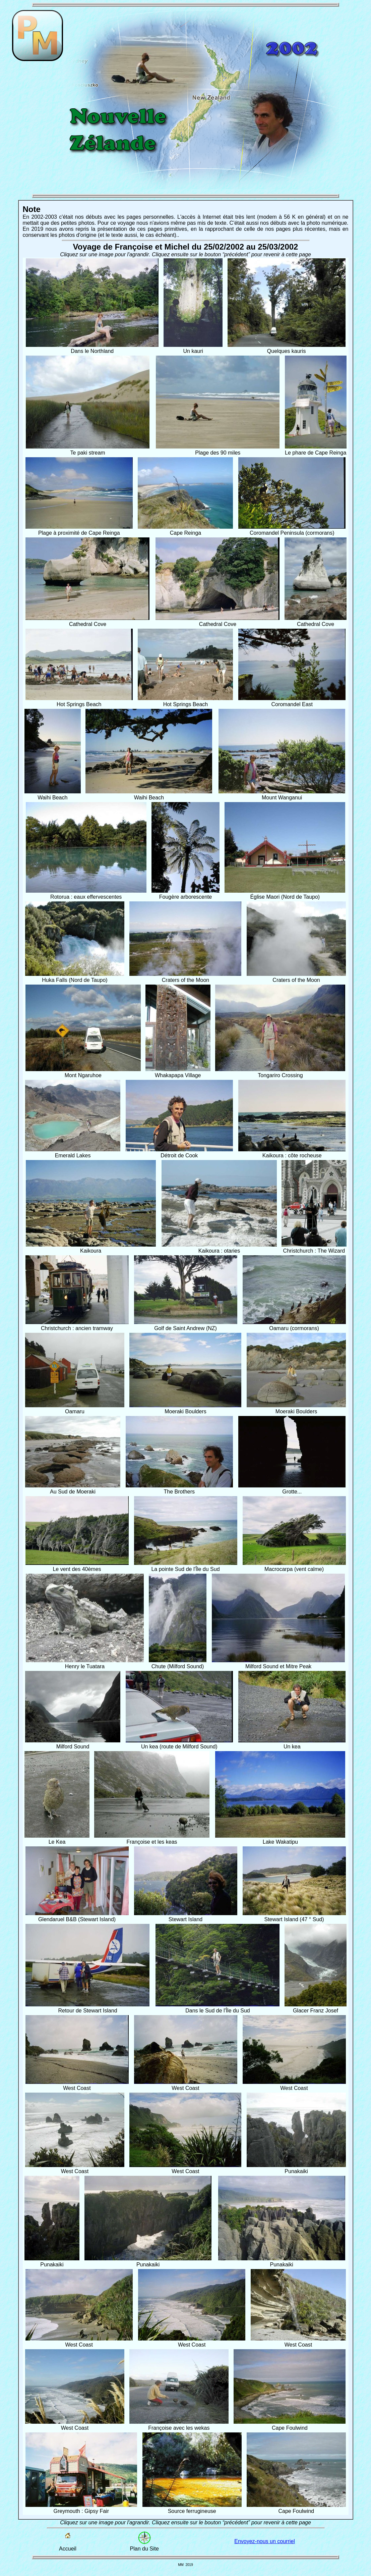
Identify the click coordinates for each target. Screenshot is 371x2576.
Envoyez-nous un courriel (264, 2541)
